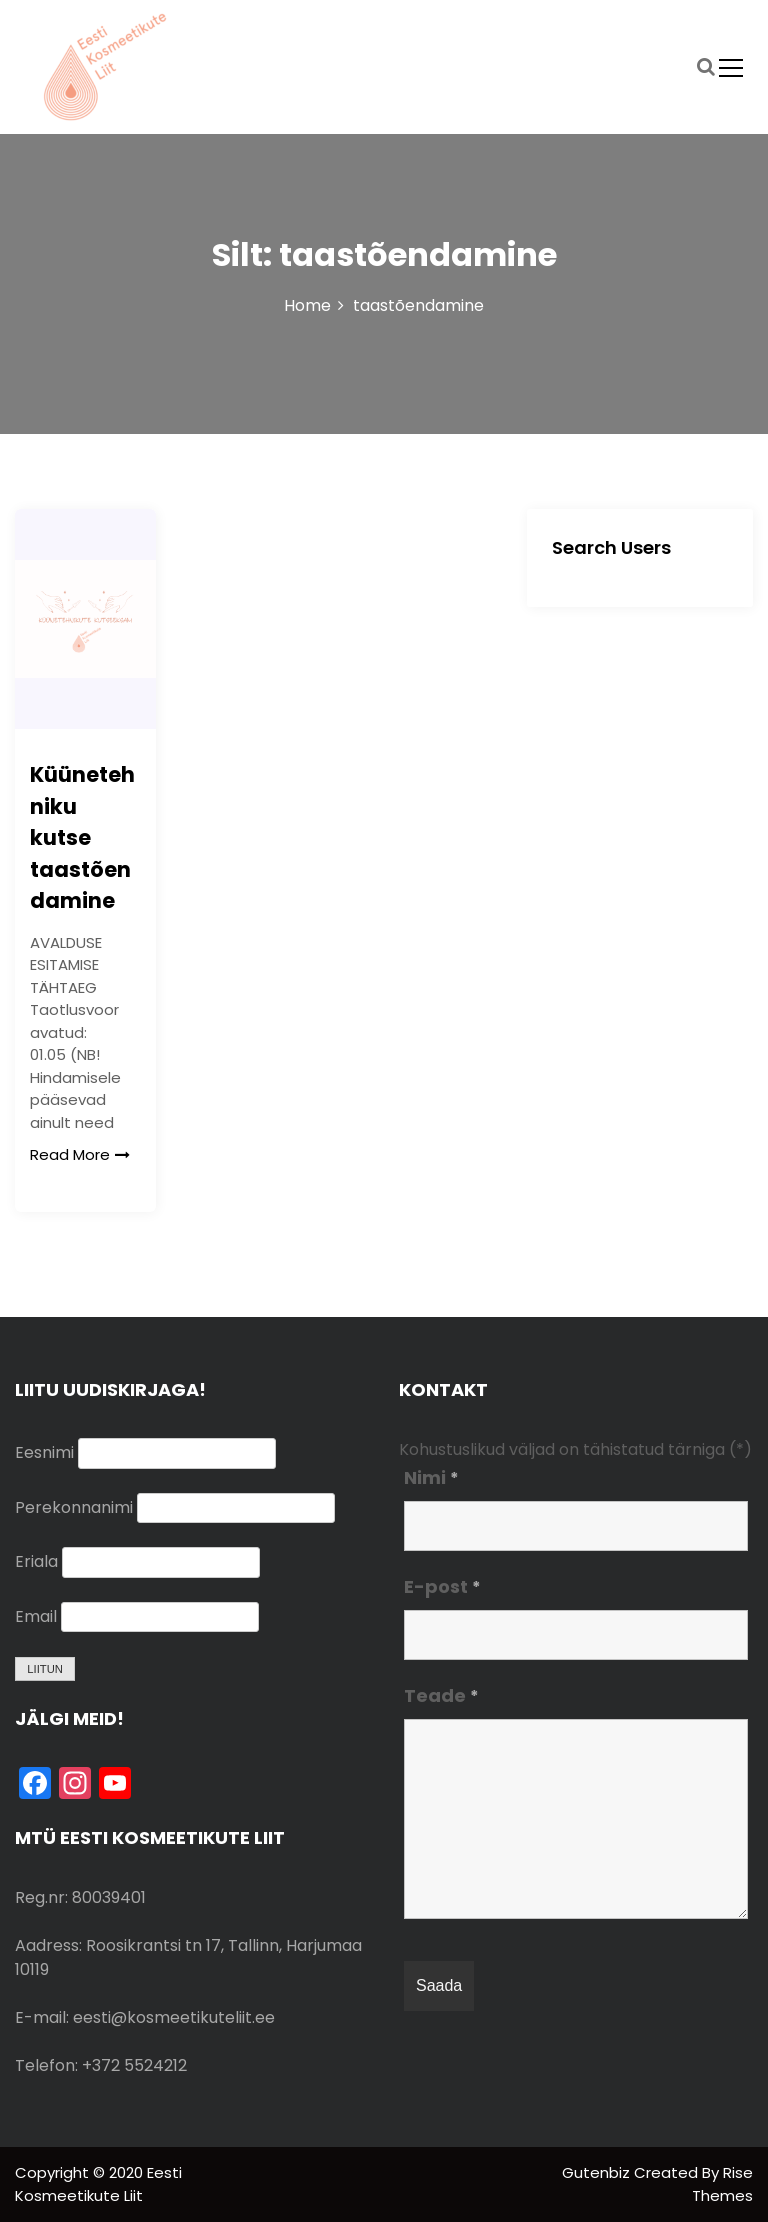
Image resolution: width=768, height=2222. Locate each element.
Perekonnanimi (74, 1507)
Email (36, 1616)
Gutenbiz (598, 2172)
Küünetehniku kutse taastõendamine (82, 837)
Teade (441, 1695)
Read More (80, 1154)
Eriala (36, 1561)
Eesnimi (44, 1452)
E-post (442, 1586)
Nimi (431, 1477)
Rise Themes (722, 2184)
